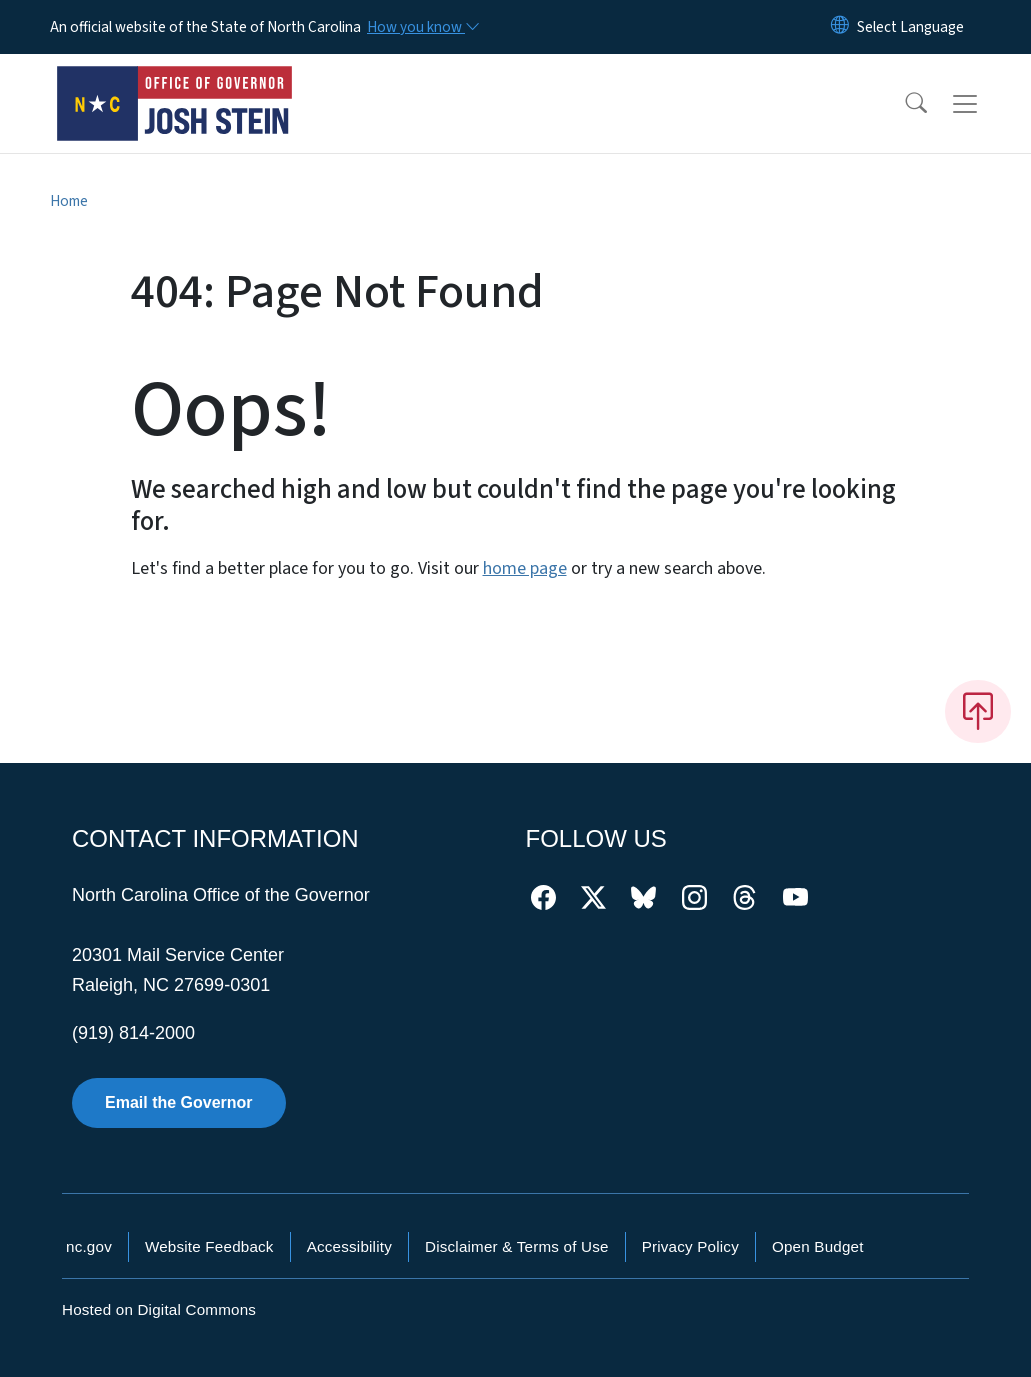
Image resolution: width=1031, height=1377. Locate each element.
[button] (903, 104)
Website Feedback (209, 1246)
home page (525, 568)
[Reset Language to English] (840, 27)
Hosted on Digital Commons (159, 1309)
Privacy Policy (690, 1246)
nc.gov (89, 1246)
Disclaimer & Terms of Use (517, 1246)
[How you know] (422, 27)
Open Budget (818, 1246)
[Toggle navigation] (984, 104)
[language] (910, 27)
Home (69, 201)
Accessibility (349, 1246)
